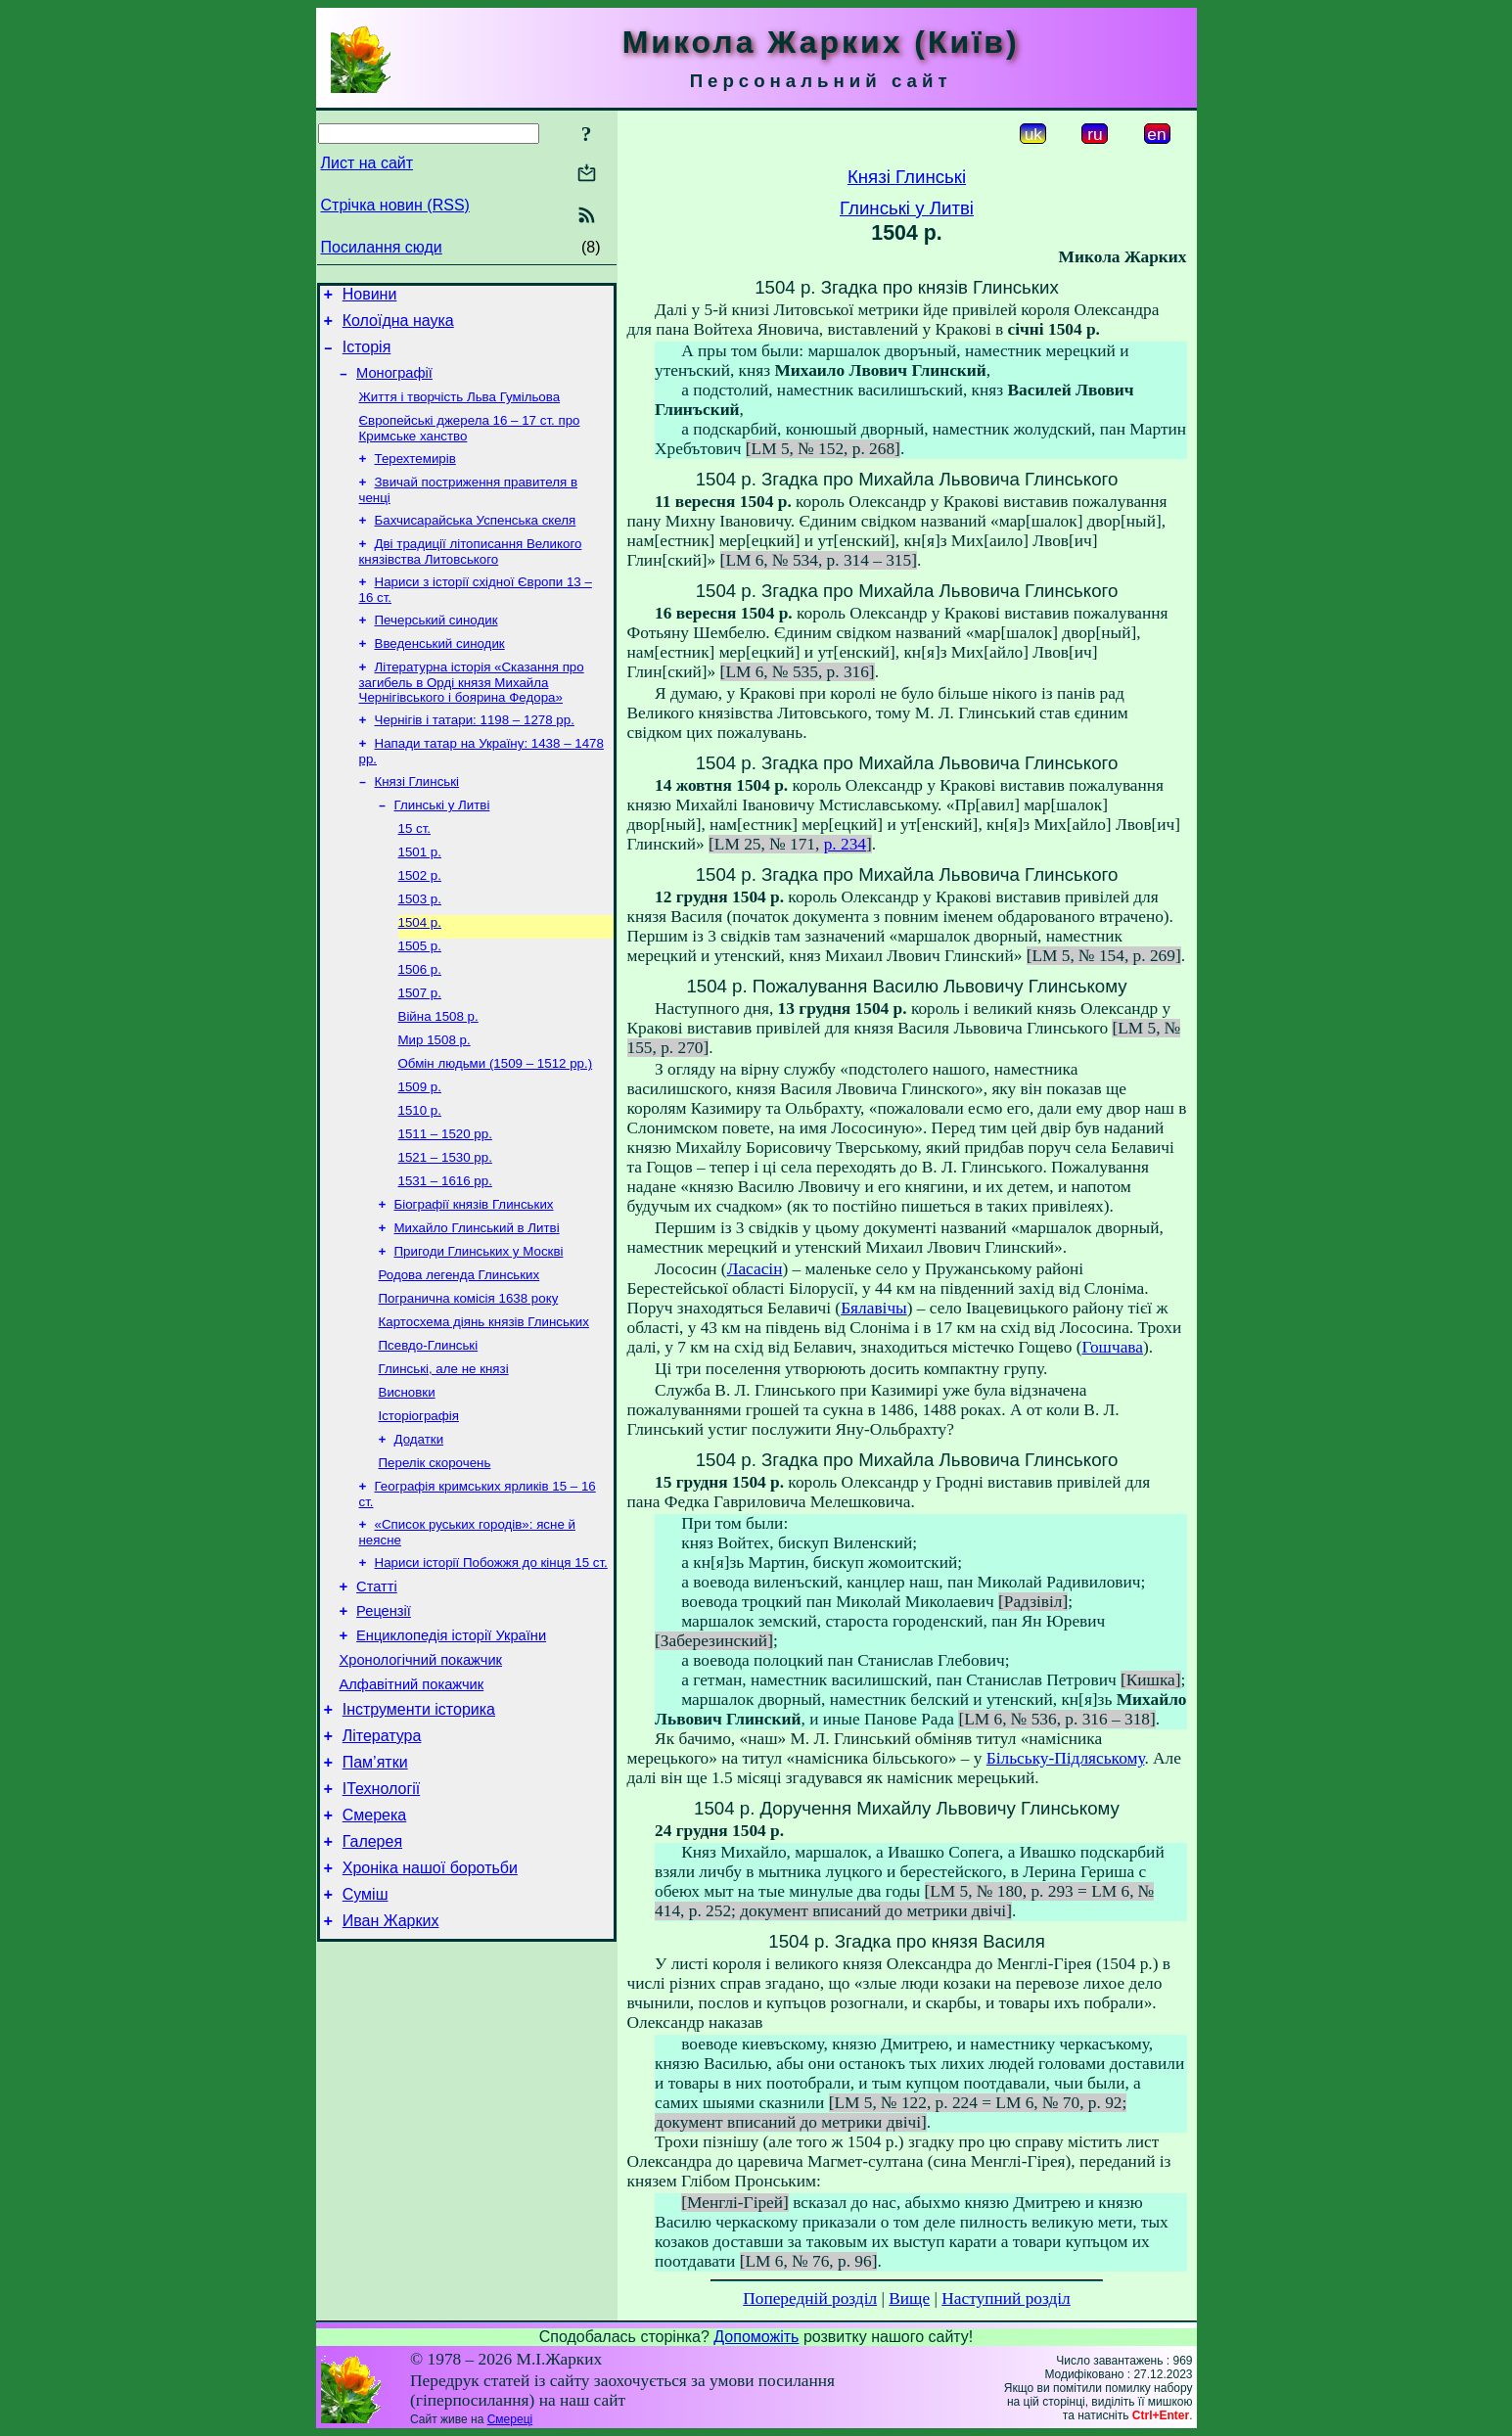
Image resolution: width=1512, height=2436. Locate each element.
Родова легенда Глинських (459, 1353)
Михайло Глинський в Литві (477, 1302)
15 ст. (415, 869)
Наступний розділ (1005, 2298)
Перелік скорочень (435, 1556)
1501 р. (419, 895)
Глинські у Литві (442, 844)
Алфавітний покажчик (412, 1799)
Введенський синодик (440, 673)
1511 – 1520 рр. (445, 1200)
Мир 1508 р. (434, 1098)
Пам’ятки (375, 1885)
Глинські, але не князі (444, 1455)
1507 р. (419, 1047)
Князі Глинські (417, 818)
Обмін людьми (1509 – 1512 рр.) (495, 1124)
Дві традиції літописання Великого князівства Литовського (470, 575)
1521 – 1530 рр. (445, 1225)
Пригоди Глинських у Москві (479, 1327)
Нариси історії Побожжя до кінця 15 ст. (491, 1662)
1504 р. (419, 971)
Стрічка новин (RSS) (395, 205)
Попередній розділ (810, 2298)
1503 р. (419, 946)
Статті (376, 1689)
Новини (370, 297)
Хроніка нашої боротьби (430, 2003)
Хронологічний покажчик (421, 1771)
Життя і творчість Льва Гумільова (460, 410)
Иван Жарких (391, 2061)
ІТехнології (382, 1915)
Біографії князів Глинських (474, 1276)
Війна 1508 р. (438, 1073)
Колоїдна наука (398, 326)
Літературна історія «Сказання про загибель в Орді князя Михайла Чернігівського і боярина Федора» (471, 713)
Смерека (375, 1944)
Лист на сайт (367, 163)
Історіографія (419, 1505)
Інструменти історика (419, 1826)
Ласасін (755, 1269)
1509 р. (419, 1149)
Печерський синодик (436, 647)
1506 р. (419, 1022)
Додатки (419, 1531)
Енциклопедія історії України (451, 1744)
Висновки (407, 1480)
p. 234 (845, 844)
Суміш (366, 2032)
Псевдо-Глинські (429, 1429)
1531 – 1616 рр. (445, 1251)
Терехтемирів (415, 476)
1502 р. (419, 920)
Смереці (509, 2419)
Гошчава (1112, 1347)
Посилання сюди (381, 247)
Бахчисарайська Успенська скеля (475, 541)
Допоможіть (756, 2336)
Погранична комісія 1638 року (469, 1378)
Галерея (372, 1973)
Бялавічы (874, 1308)
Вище (909, 2298)
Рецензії (383, 1716)
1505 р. (419, 996)
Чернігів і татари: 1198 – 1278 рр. (474, 753)
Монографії (394, 384)
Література (382, 1856)
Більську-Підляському (1065, 1758)
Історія (367, 355)
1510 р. (419, 1175)
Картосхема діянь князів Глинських (484, 1404)
